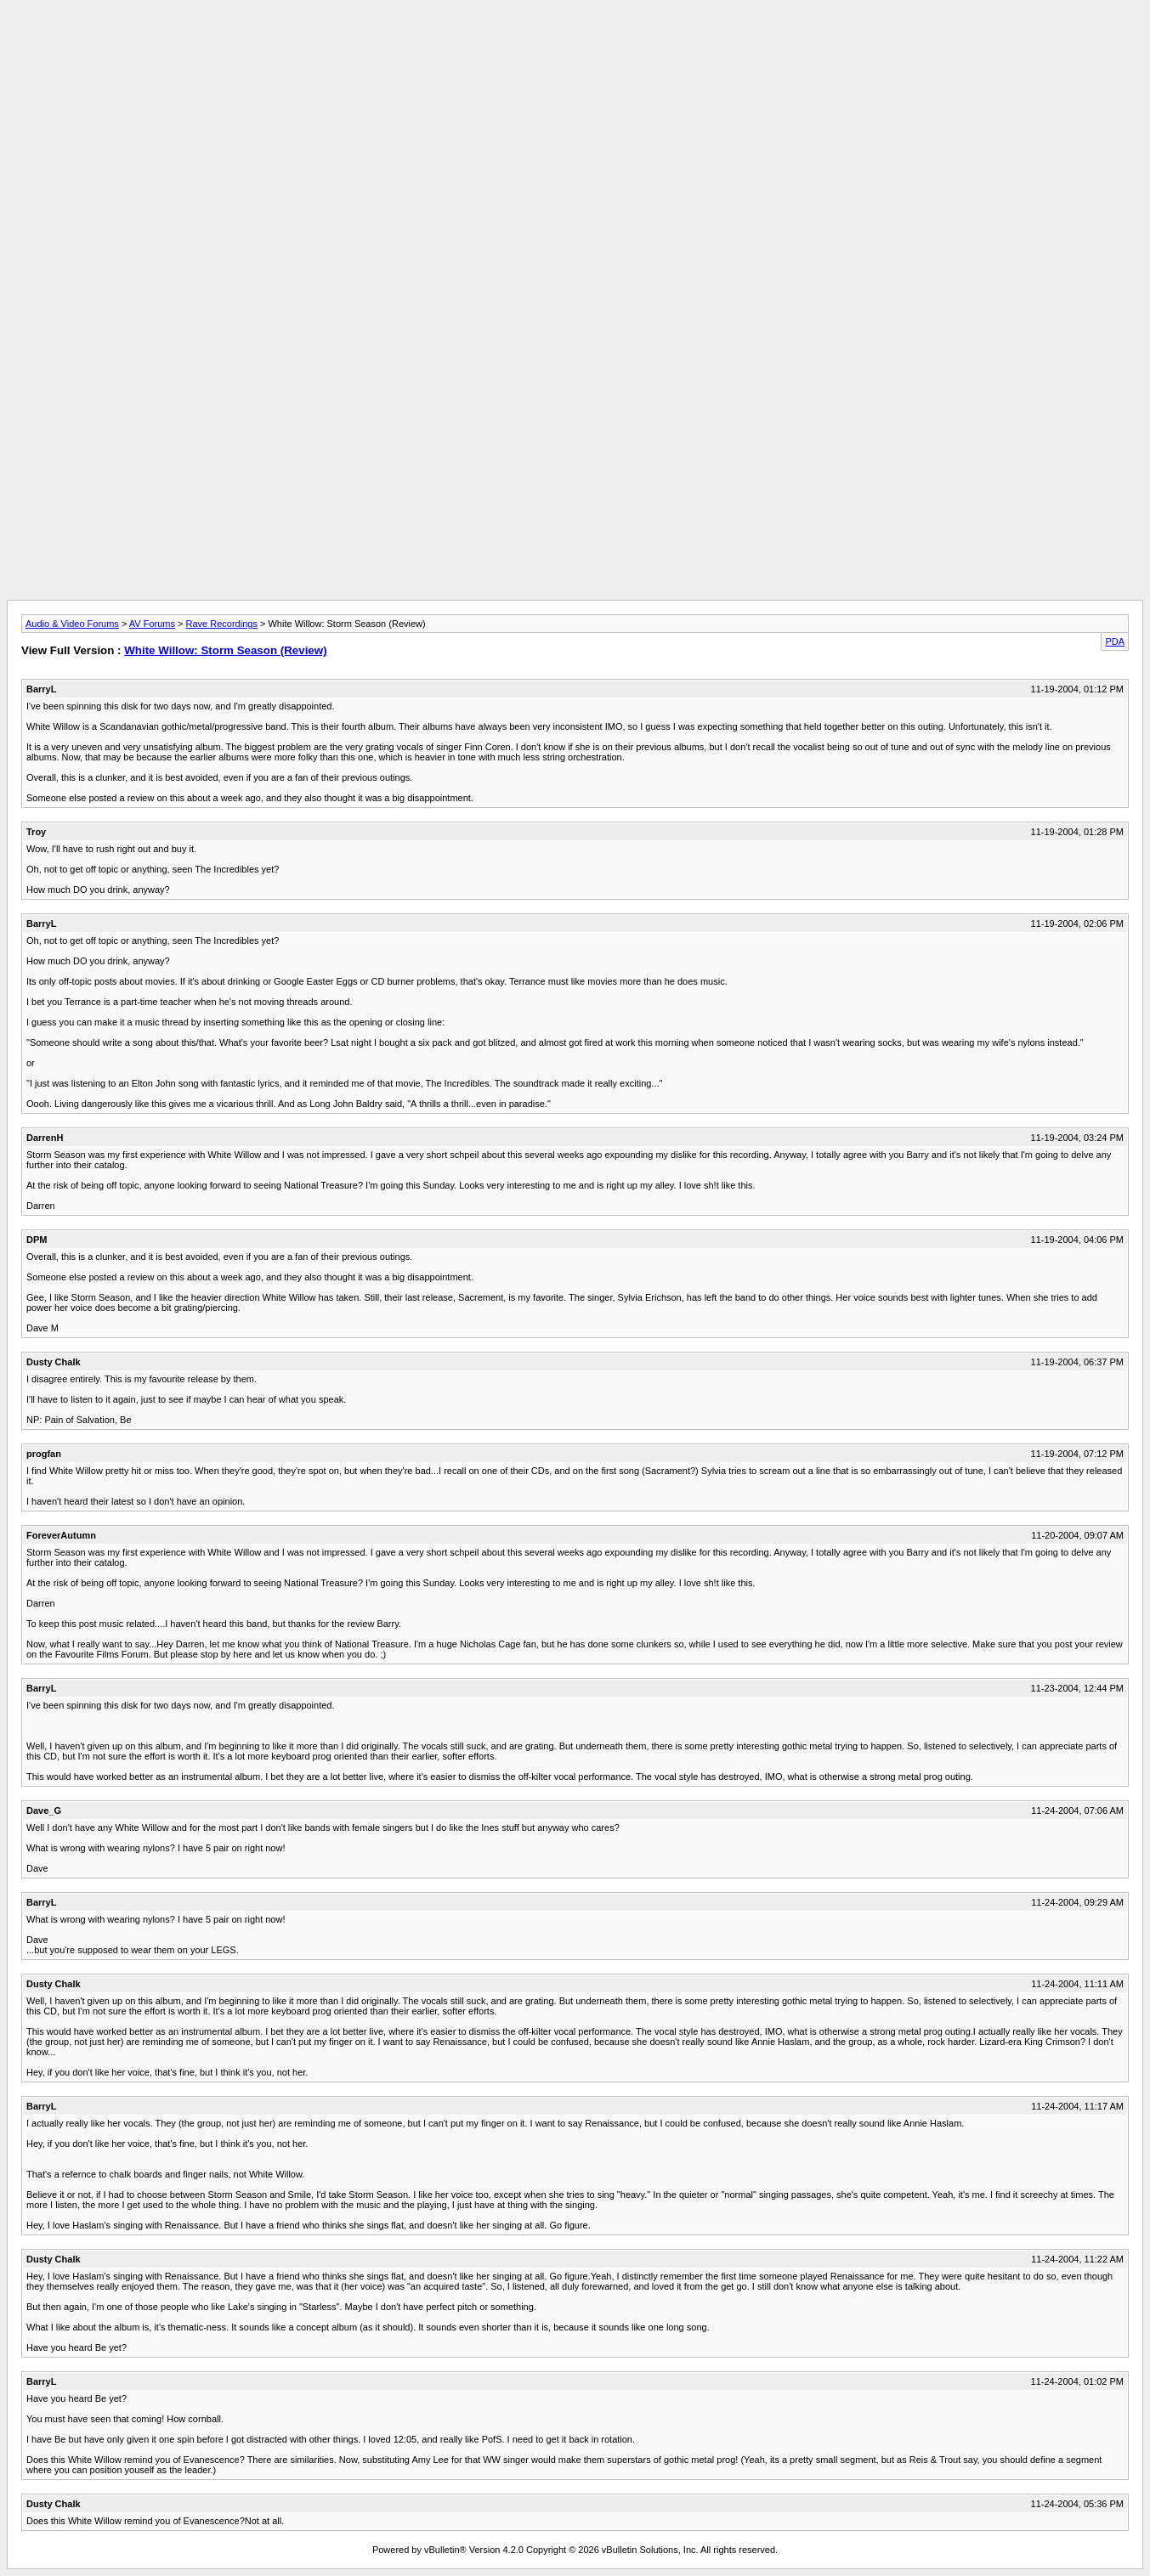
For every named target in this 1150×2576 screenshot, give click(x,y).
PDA (1115, 641)
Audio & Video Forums (72, 624)
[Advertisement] (575, 45)
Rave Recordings (222, 624)
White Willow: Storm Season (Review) (225, 650)
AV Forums (152, 624)
